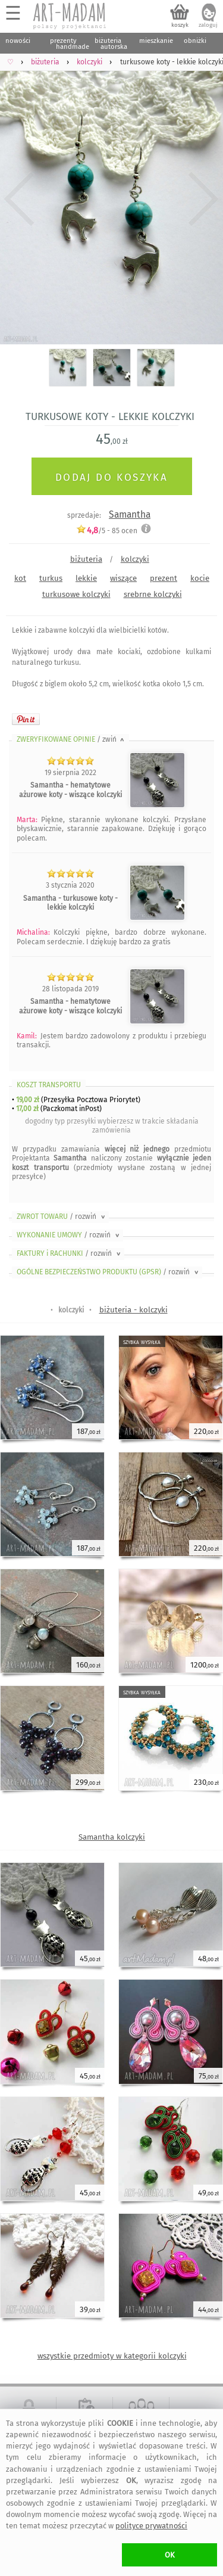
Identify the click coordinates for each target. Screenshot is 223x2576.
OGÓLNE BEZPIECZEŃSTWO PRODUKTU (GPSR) (108, 1272)
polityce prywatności (151, 2525)
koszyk (180, 25)
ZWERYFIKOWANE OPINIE (71, 739)
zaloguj (208, 25)
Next (203, 199)
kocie (199, 578)
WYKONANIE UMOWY (69, 1235)
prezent (163, 578)
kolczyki (135, 559)
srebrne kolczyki (153, 594)
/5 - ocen (106, 530)
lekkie (86, 578)
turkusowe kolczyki (76, 594)
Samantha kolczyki (111, 1837)
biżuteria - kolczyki (133, 1309)
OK (170, 2554)
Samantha (129, 514)
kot (20, 578)
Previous (19, 199)
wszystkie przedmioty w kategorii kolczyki (112, 2355)
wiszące (123, 578)
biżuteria (86, 559)
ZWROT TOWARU (62, 1216)
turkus (50, 578)
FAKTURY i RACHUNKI (70, 1253)
